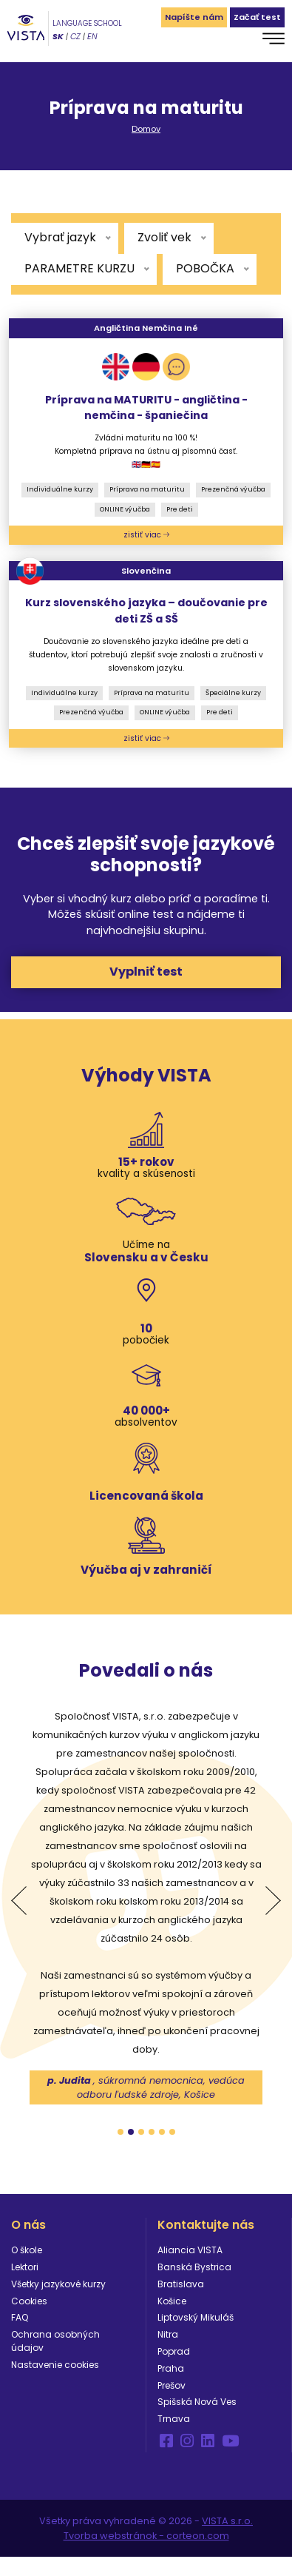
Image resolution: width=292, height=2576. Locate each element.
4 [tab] (152, 2132)
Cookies (29, 2301)
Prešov (171, 2385)
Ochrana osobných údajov (55, 2341)
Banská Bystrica (194, 2267)
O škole (26, 2250)
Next (273, 1900)
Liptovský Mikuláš (195, 2317)
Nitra (167, 2334)
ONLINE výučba (125, 509)
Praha (170, 2368)
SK (58, 36)
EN (92, 36)
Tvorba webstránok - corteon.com (146, 2535)
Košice (171, 2301)
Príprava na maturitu (147, 489)
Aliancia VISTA (190, 2250)
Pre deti (179, 509)
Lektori (24, 2267)
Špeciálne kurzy (233, 692)
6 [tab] (172, 2132)
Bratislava (180, 2284)
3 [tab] (141, 2132)
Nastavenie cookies (55, 2364)
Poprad (173, 2351)
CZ (75, 36)
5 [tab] (162, 2132)
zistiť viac (146, 535)
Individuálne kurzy (60, 489)
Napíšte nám (194, 17)
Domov (146, 129)
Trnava (173, 2418)
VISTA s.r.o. (227, 2521)
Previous (19, 1900)
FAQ (19, 2317)
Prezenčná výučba (233, 489)
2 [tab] (131, 2132)
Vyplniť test (146, 971)
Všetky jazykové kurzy (58, 2284)
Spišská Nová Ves (197, 2401)
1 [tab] (120, 2132)
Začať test (257, 17)
